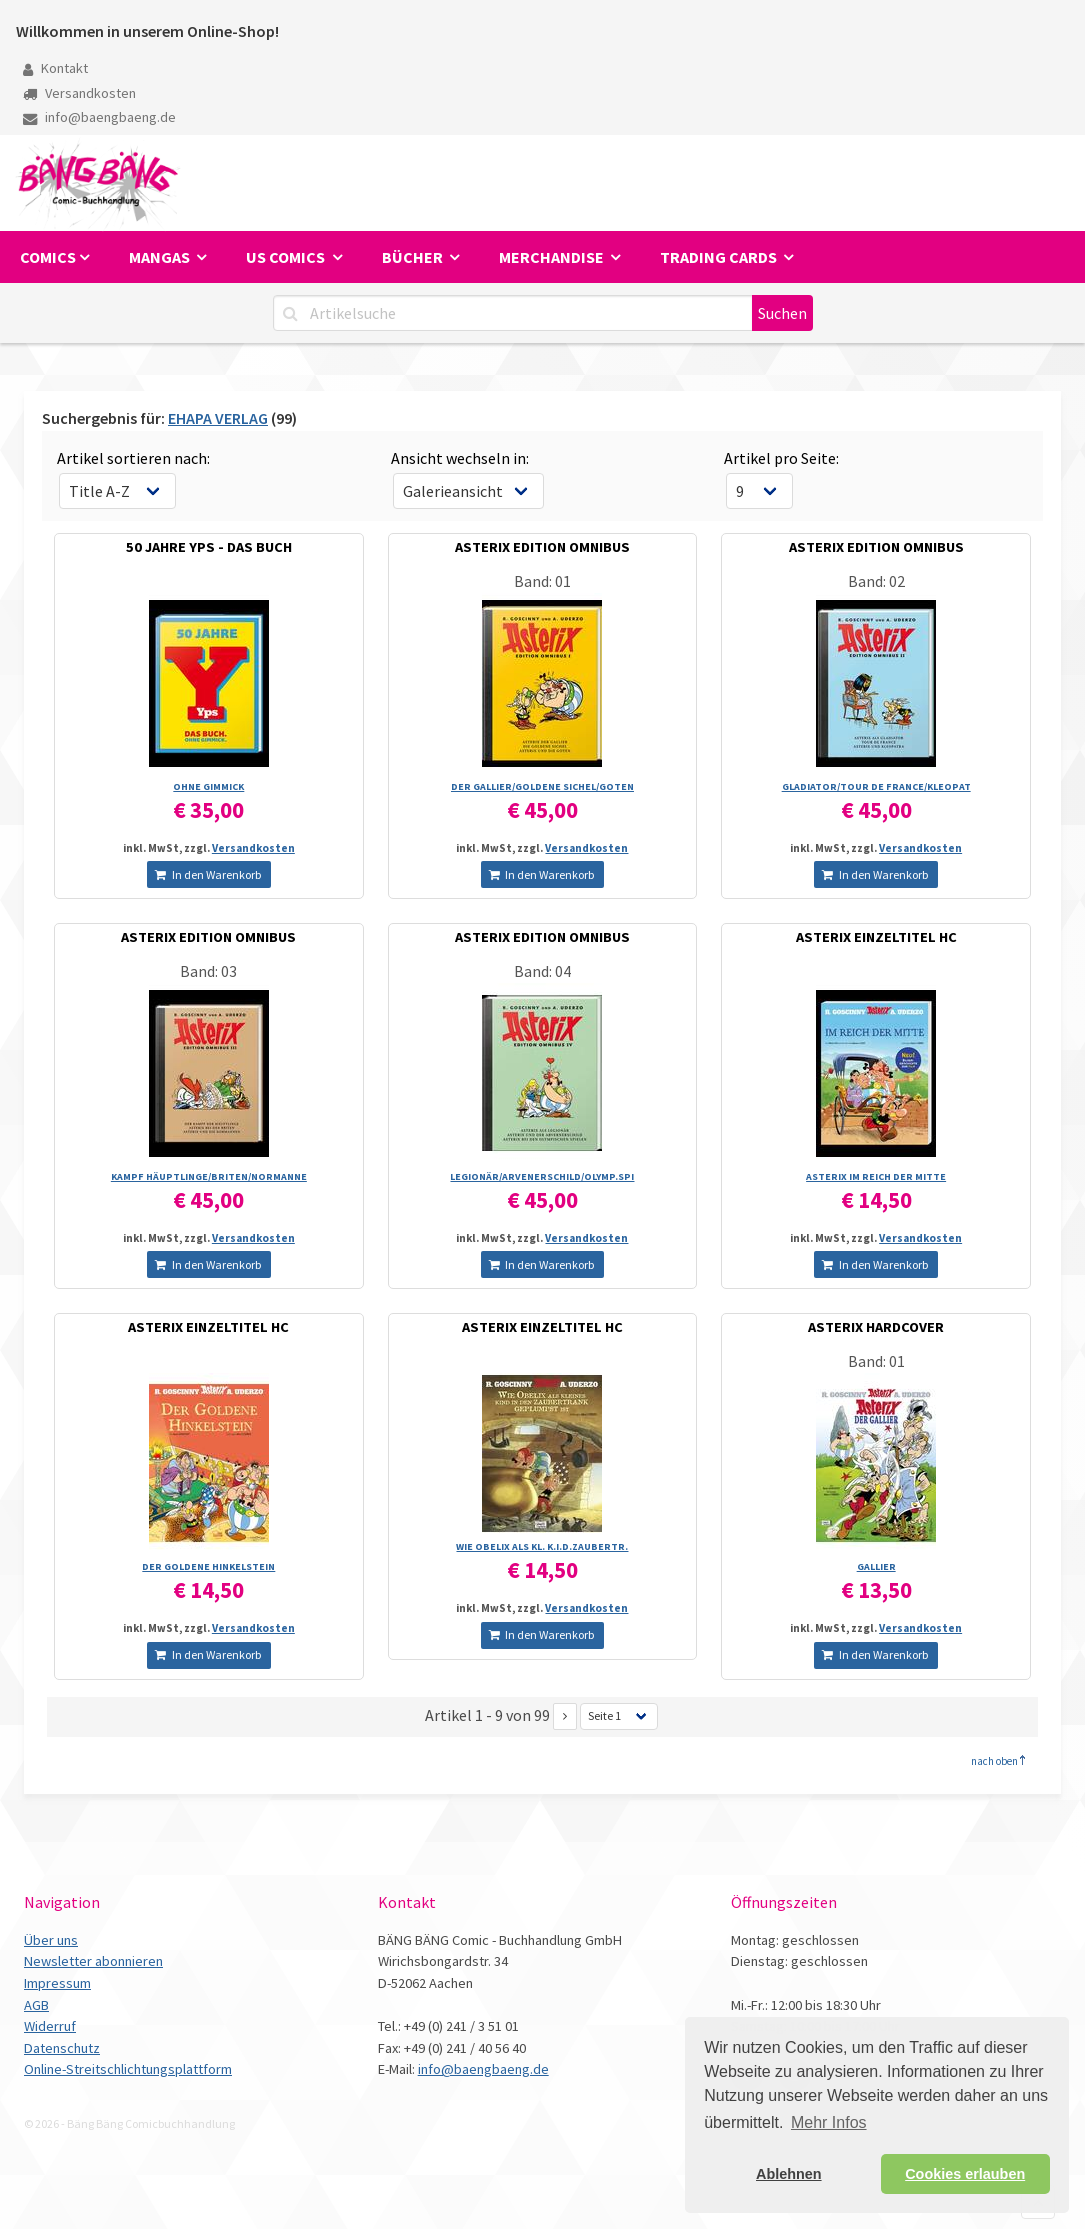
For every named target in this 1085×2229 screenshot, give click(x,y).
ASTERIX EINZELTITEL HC (876, 937)
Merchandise (553, 257)
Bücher (414, 257)
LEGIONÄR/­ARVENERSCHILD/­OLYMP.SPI (542, 1176)
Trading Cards (720, 257)
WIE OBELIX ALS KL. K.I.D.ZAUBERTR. (542, 1546)
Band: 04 (542, 971)
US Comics (287, 257)
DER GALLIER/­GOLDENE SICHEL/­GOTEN (542, 786)
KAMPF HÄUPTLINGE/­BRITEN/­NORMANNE (209, 1176)
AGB (36, 2005)
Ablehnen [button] (789, 2174)
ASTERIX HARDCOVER (876, 1327)
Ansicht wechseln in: (460, 458)
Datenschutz (62, 2048)
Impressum (57, 1983)
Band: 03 (208, 971)
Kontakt (55, 68)
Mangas (161, 257)
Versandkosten (79, 93)
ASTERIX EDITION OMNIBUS (542, 547)
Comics (48, 257)
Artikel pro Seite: (781, 458)
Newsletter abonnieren (93, 1961)
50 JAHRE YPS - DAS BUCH (209, 547)
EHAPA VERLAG (218, 418)
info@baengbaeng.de (99, 117)
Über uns (51, 1940)
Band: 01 (542, 581)
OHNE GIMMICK (208, 786)
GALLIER (876, 1566)
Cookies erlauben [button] (965, 2174)
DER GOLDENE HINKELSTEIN (208, 1566)
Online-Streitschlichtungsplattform (128, 2069)
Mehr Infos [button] (829, 2122)
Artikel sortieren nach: (133, 458)
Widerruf (50, 2026)
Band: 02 (876, 581)
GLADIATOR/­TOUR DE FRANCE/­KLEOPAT (876, 786)
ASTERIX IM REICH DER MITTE (876, 1176)
